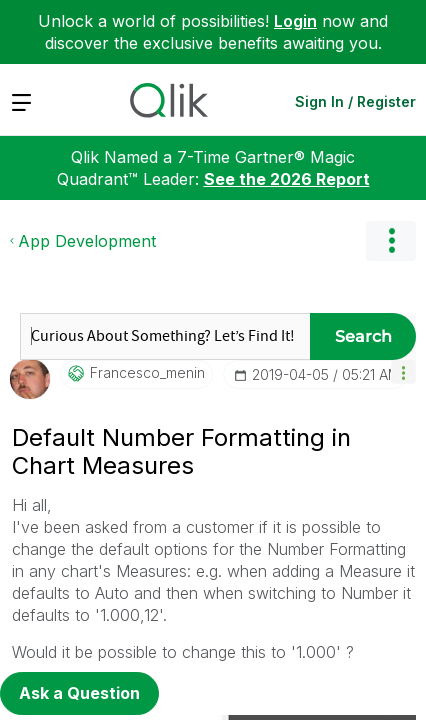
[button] (403, 371)
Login (295, 21)
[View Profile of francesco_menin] (147, 373)
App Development (87, 241)
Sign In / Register (355, 101)
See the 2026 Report (287, 179)
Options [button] (391, 241)
